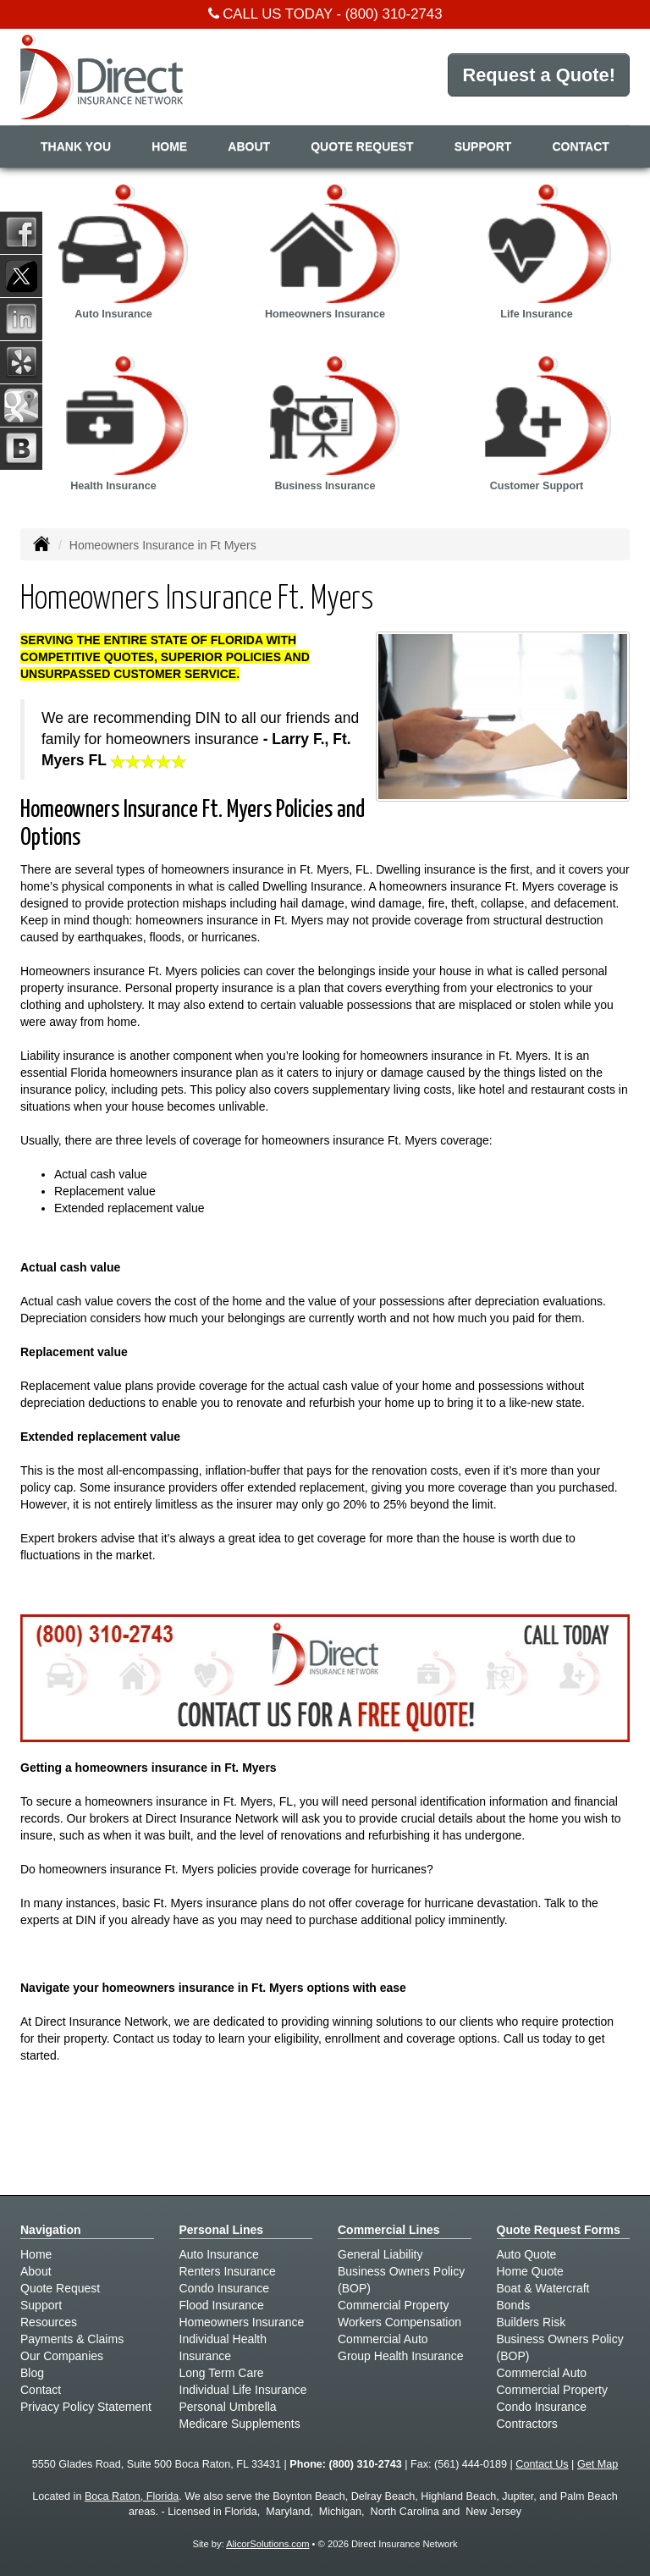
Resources (48, 2322)
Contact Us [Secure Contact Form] (541, 2464)
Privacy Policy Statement (85, 2406)
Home (169, 146)
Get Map (597, 2464)
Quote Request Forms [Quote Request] (558, 2230)
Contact (581, 146)
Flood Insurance (221, 2305)
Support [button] (483, 146)
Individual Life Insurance (243, 2390)
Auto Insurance (219, 2254)
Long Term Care (221, 2373)
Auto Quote (527, 2254)
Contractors (527, 2423)
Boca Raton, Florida (132, 2496)
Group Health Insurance (401, 2356)
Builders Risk (531, 2322)
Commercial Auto (383, 2339)
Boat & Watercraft (543, 2288)
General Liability (380, 2254)
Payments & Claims (72, 2339)
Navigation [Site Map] (50, 2230)
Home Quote (530, 2271)
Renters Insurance (227, 2271)
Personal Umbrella (228, 2406)
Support (41, 2305)
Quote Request (60, 2288)
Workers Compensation (399, 2322)
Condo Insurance (224, 2288)
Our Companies (61, 2356)
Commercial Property (393, 2305)
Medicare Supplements (239, 2423)
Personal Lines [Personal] (221, 2230)
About (249, 146)
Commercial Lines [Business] (389, 2230)
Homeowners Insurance (242, 2322)
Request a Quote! (538, 75)
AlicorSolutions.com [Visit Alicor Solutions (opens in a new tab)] (267, 2544)
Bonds (514, 2305)
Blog (32, 2373)
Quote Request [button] (362, 146)
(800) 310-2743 (394, 14)
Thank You (76, 146)
